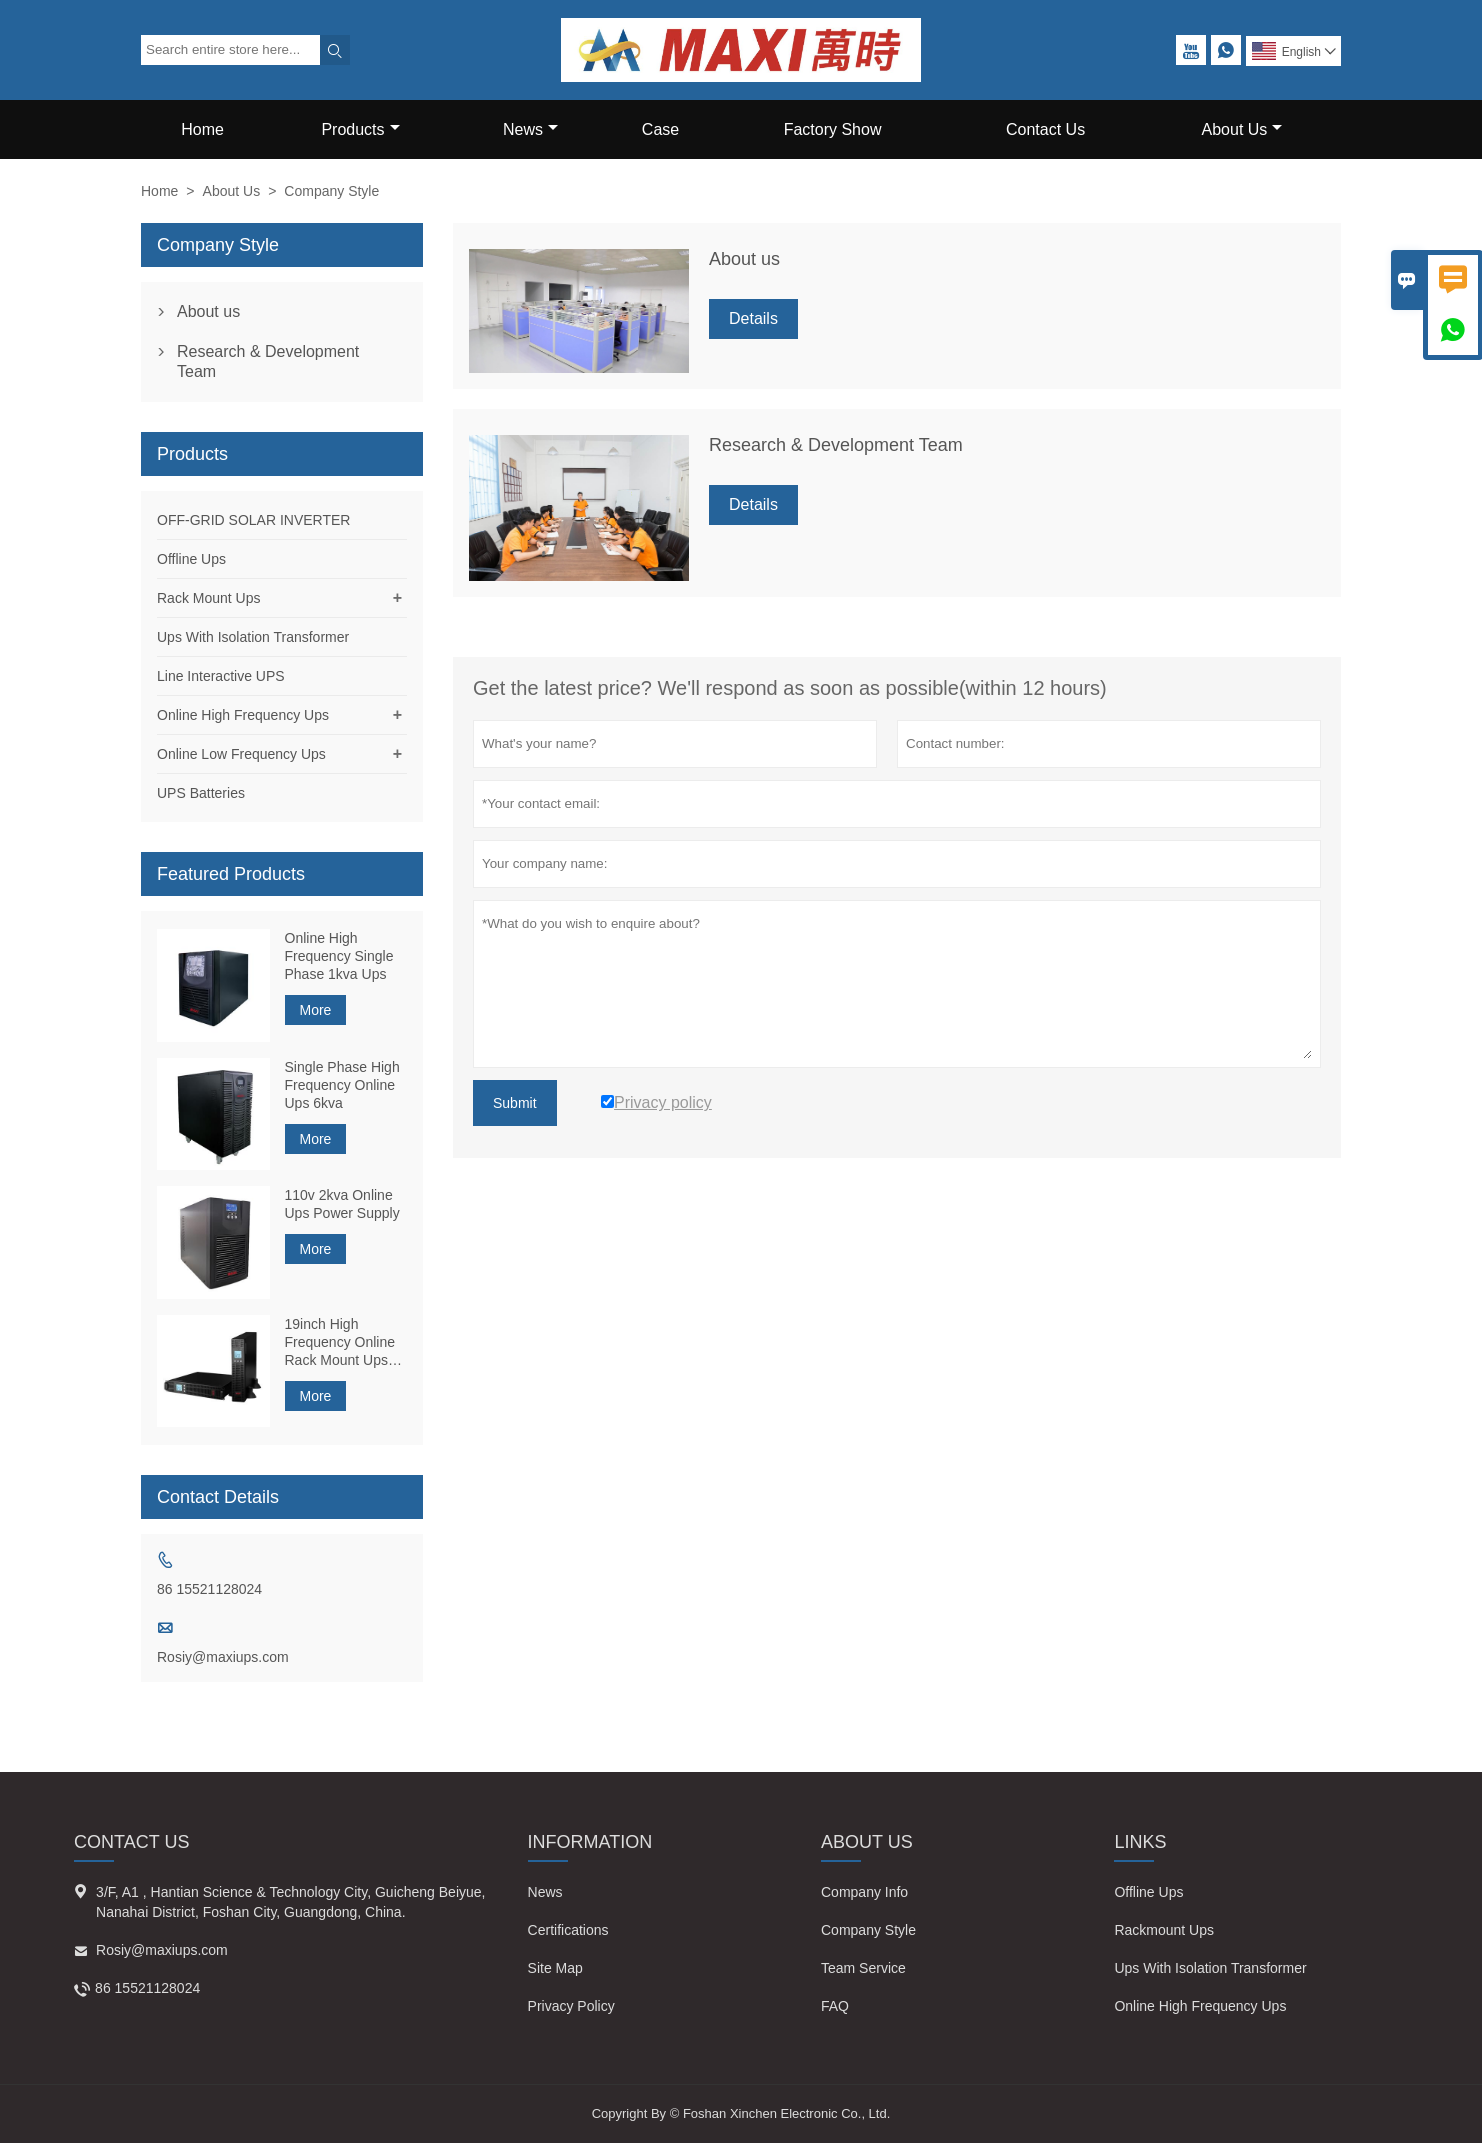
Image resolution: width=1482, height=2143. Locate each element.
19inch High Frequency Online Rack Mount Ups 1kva (340, 1342)
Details (753, 318)
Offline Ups (191, 559)
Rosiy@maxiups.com (223, 1657)
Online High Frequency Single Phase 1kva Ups (339, 956)
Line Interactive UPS (221, 676)
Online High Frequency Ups (243, 715)
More (316, 1010)
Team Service (863, 1968)
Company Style (868, 1930)
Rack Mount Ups (208, 598)
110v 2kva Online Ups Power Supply (342, 1204)
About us (208, 311)
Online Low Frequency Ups (241, 754)
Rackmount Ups (1164, 1930)
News (530, 129)
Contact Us (1045, 129)
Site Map (555, 1968)
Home (202, 129)
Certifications (568, 1930)
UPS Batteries (201, 793)
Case (660, 129)
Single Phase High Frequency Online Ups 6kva (342, 1085)
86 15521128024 (209, 1589)
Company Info (864, 1892)
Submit (515, 1103)
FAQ (835, 2006)
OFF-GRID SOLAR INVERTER (253, 520)
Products (360, 129)
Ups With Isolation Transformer (253, 637)
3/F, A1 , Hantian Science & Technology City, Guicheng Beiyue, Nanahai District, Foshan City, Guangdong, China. (290, 1902)
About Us (1242, 129)
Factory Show (833, 129)
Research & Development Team (268, 361)
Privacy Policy (571, 2006)
